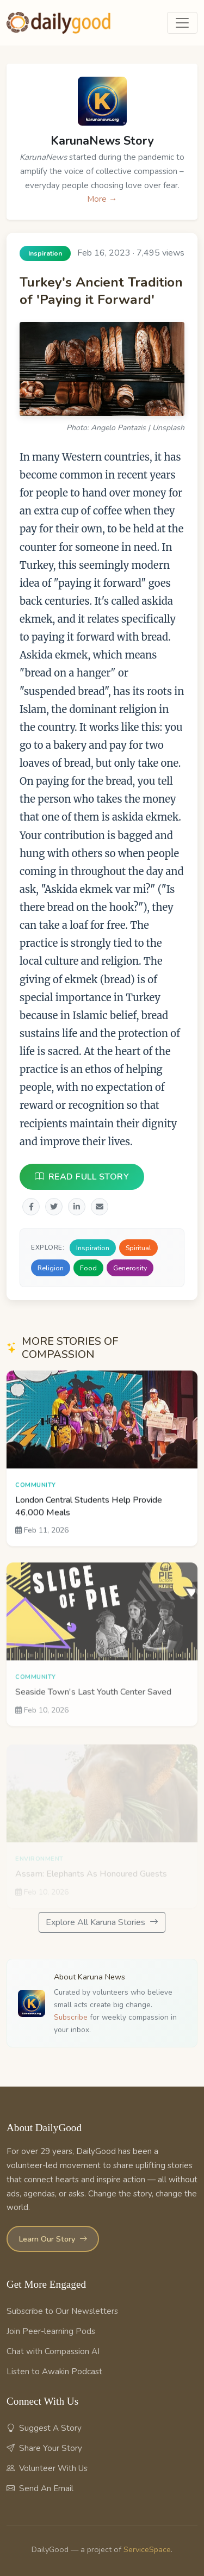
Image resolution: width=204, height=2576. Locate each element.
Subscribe (71, 2017)
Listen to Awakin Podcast (54, 2371)
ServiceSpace (147, 2549)
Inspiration (92, 1247)
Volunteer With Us (47, 2468)
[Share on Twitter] (54, 1206)
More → (102, 199)
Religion (51, 1268)
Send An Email (40, 2488)
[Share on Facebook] (31, 1206)
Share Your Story (44, 2448)
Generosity (130, 1268)
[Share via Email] (99, 1206)
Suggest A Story (44, 2428)
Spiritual (138, 1247)
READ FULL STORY (82, 1177)
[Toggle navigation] (182, 23)
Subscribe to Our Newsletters (62, 2311)
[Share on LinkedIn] (76, 1206)
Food (88, 1268)
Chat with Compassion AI (53, 2351)
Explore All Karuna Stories (102, 1922)
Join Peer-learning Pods (51, 2331)
